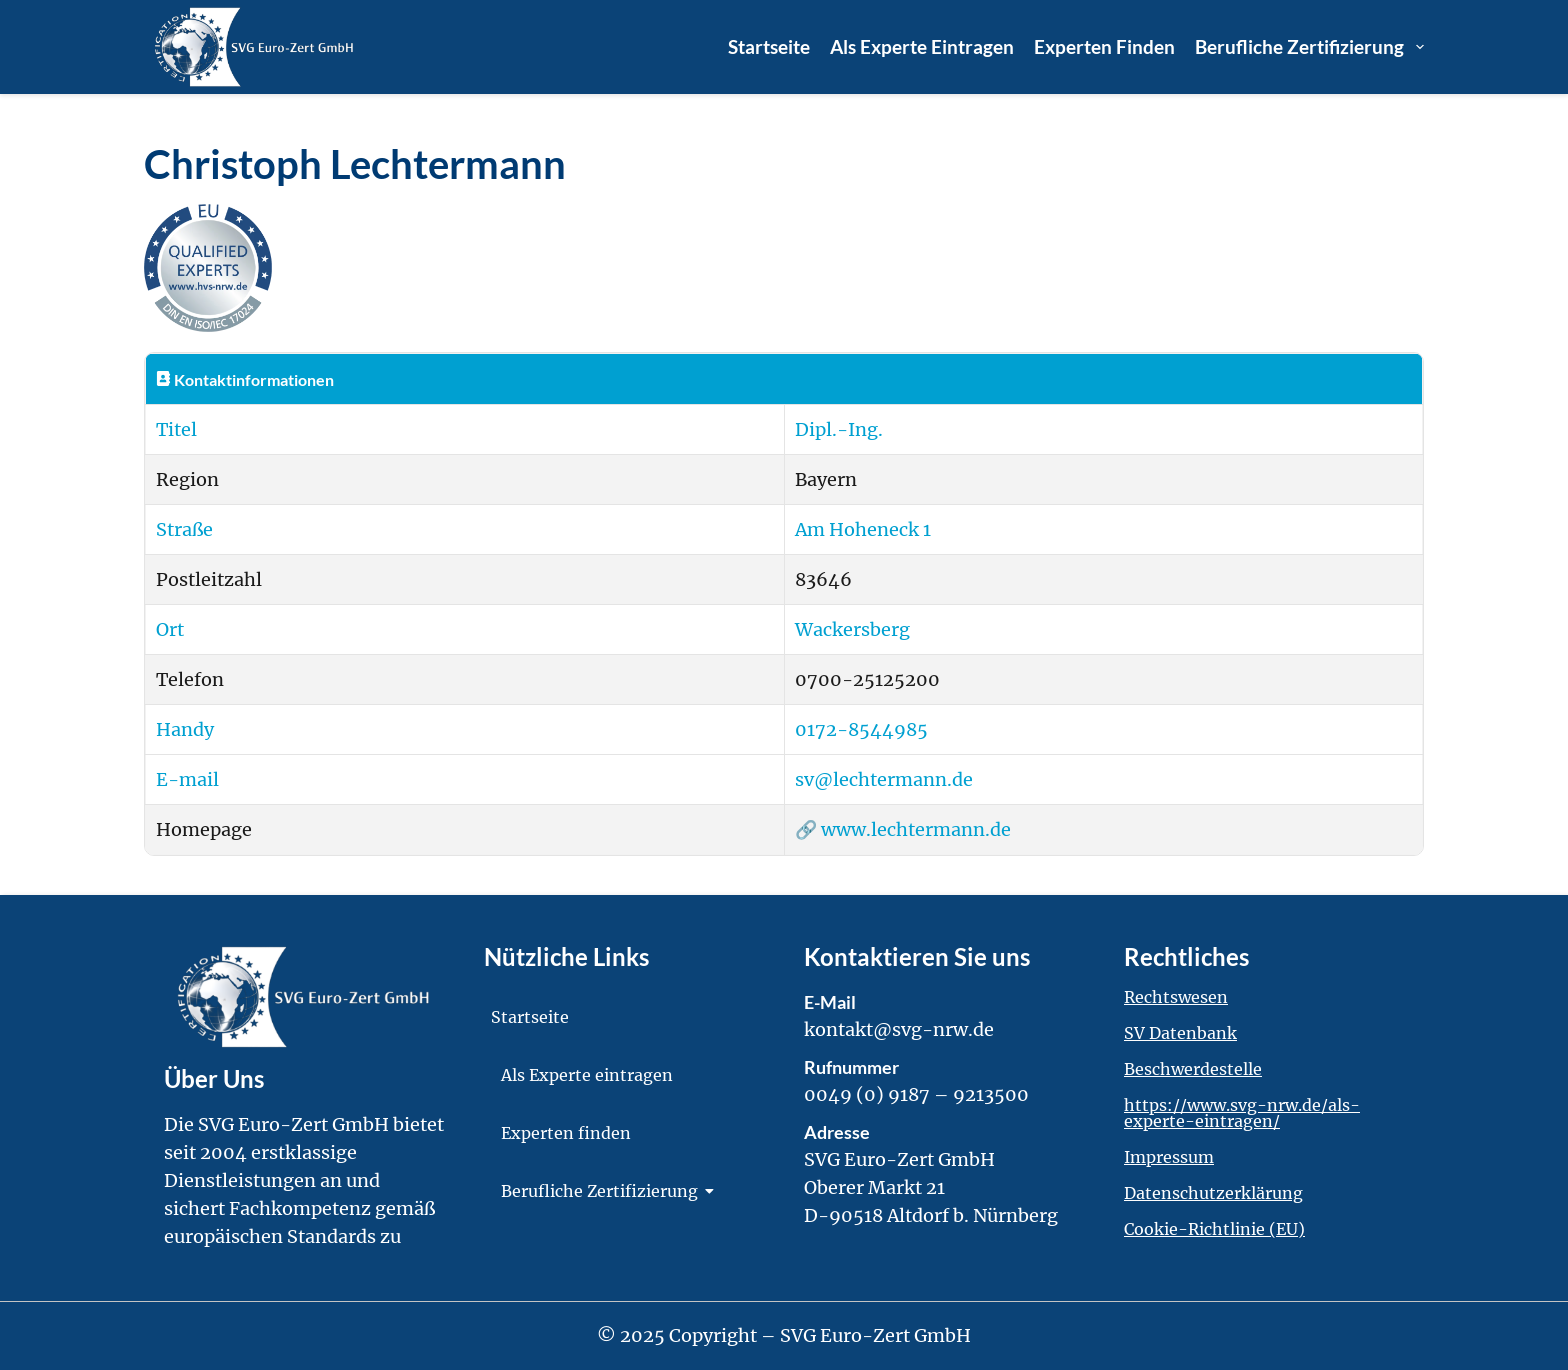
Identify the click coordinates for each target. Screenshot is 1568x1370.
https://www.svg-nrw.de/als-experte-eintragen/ (1242, 1113)
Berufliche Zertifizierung (1309, 47)
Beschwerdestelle (1193, 1069)
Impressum (1169, 1157)
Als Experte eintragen (922, 46)
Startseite (769, 46)
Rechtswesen (1176, 997)
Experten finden (1104, 46)
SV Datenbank (1180, 1033)
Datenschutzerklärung (1213, 1193)
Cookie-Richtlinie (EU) (1214, 1229)
